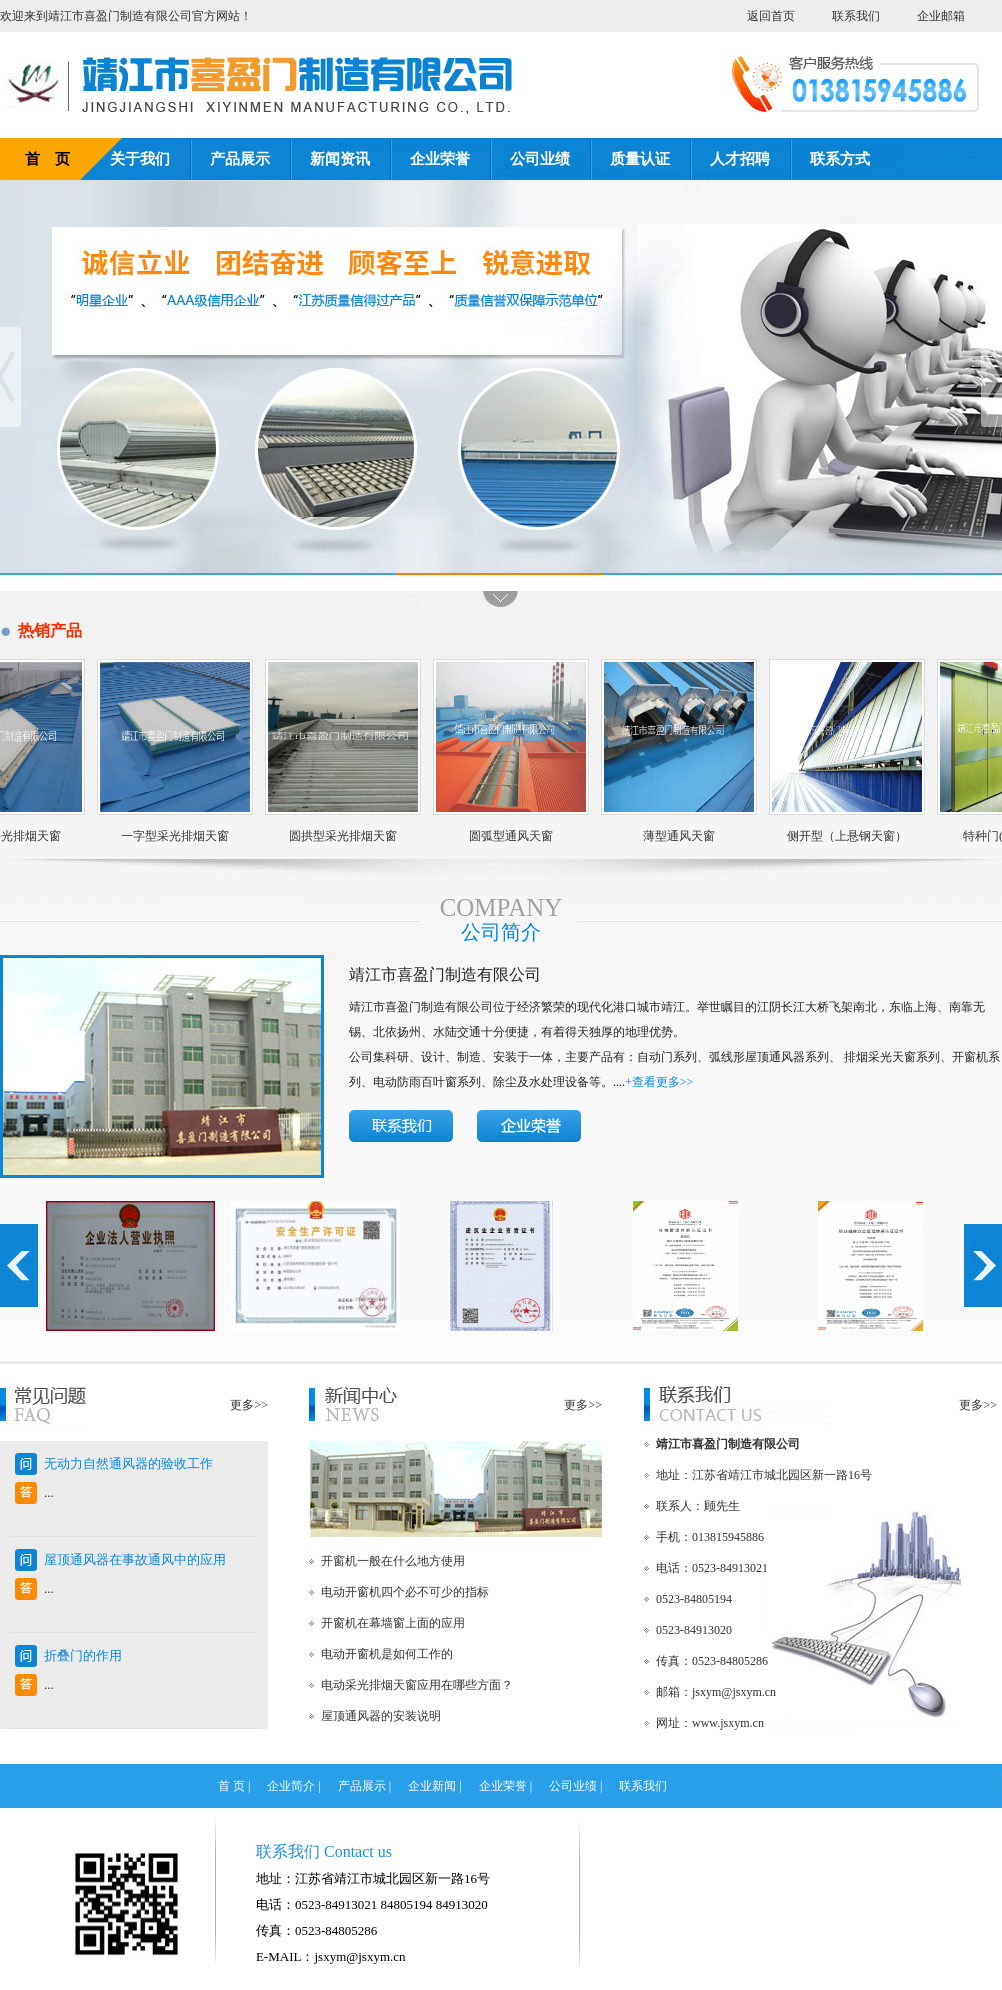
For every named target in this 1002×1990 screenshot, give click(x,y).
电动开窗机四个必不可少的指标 (405, 1592)
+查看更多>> (659, 1082)
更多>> (249, 1405)
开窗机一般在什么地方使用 (393, 1561)
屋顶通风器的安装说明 (381, 1716)
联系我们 (856, 16)
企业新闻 (432, 1786)
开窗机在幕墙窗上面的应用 (393, 1623)
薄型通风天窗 (671, 836)
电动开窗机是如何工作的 (387, 1654)
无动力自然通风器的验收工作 (128, 1463)
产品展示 (240, 159)
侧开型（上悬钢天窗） (839, 836)
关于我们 (140, 159)
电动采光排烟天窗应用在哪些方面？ (417, 1685)
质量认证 (640, 159)
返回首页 (771, 16)
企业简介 (291, 1786)
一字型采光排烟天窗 (167, 836)
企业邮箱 (941, 16)
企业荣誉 (440, 159)
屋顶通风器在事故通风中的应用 (135, 1559)
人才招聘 (740, 159)
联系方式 (840, 159)
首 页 (47, 159)
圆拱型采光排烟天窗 (335, 836)
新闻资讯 (340, 159)
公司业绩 (540, 159)
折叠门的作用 (83, 1655)
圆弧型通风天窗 (503, 836)
